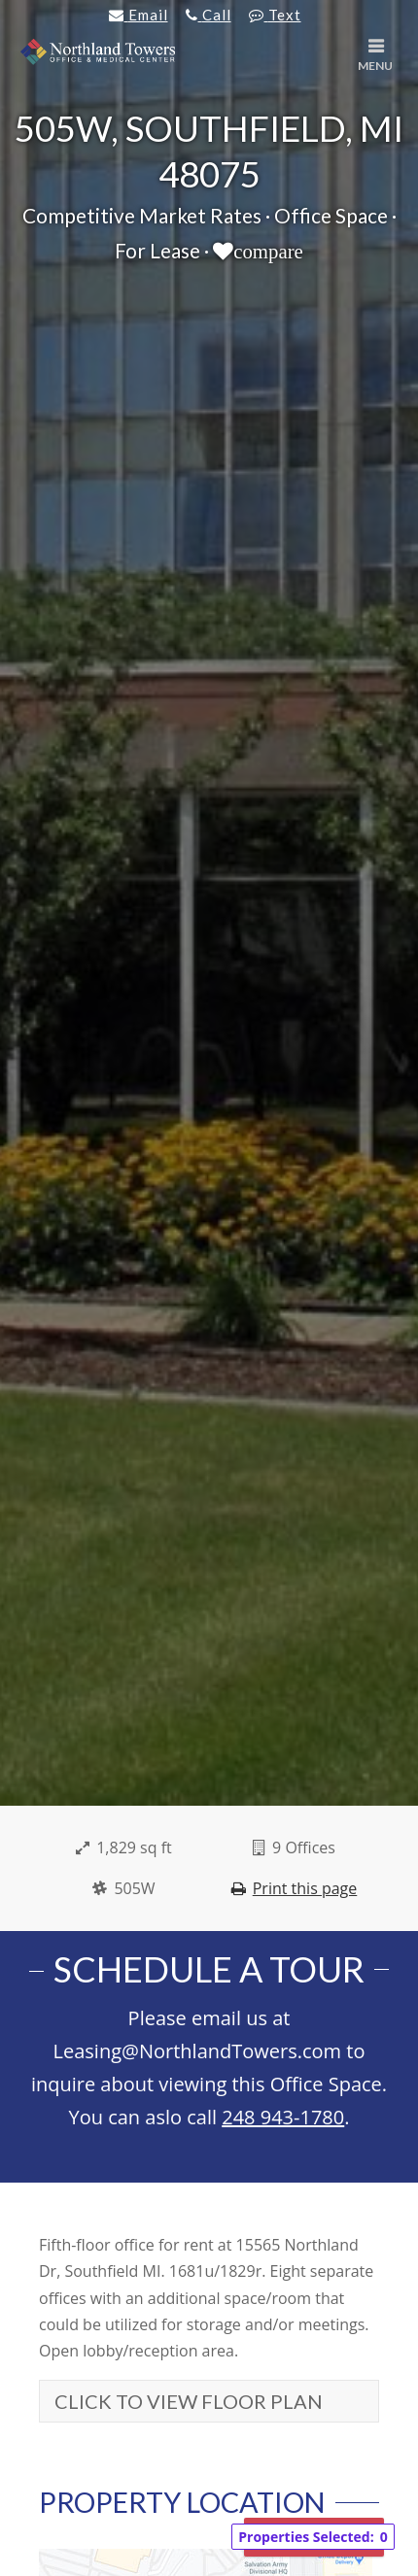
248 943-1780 (283, 2117)
